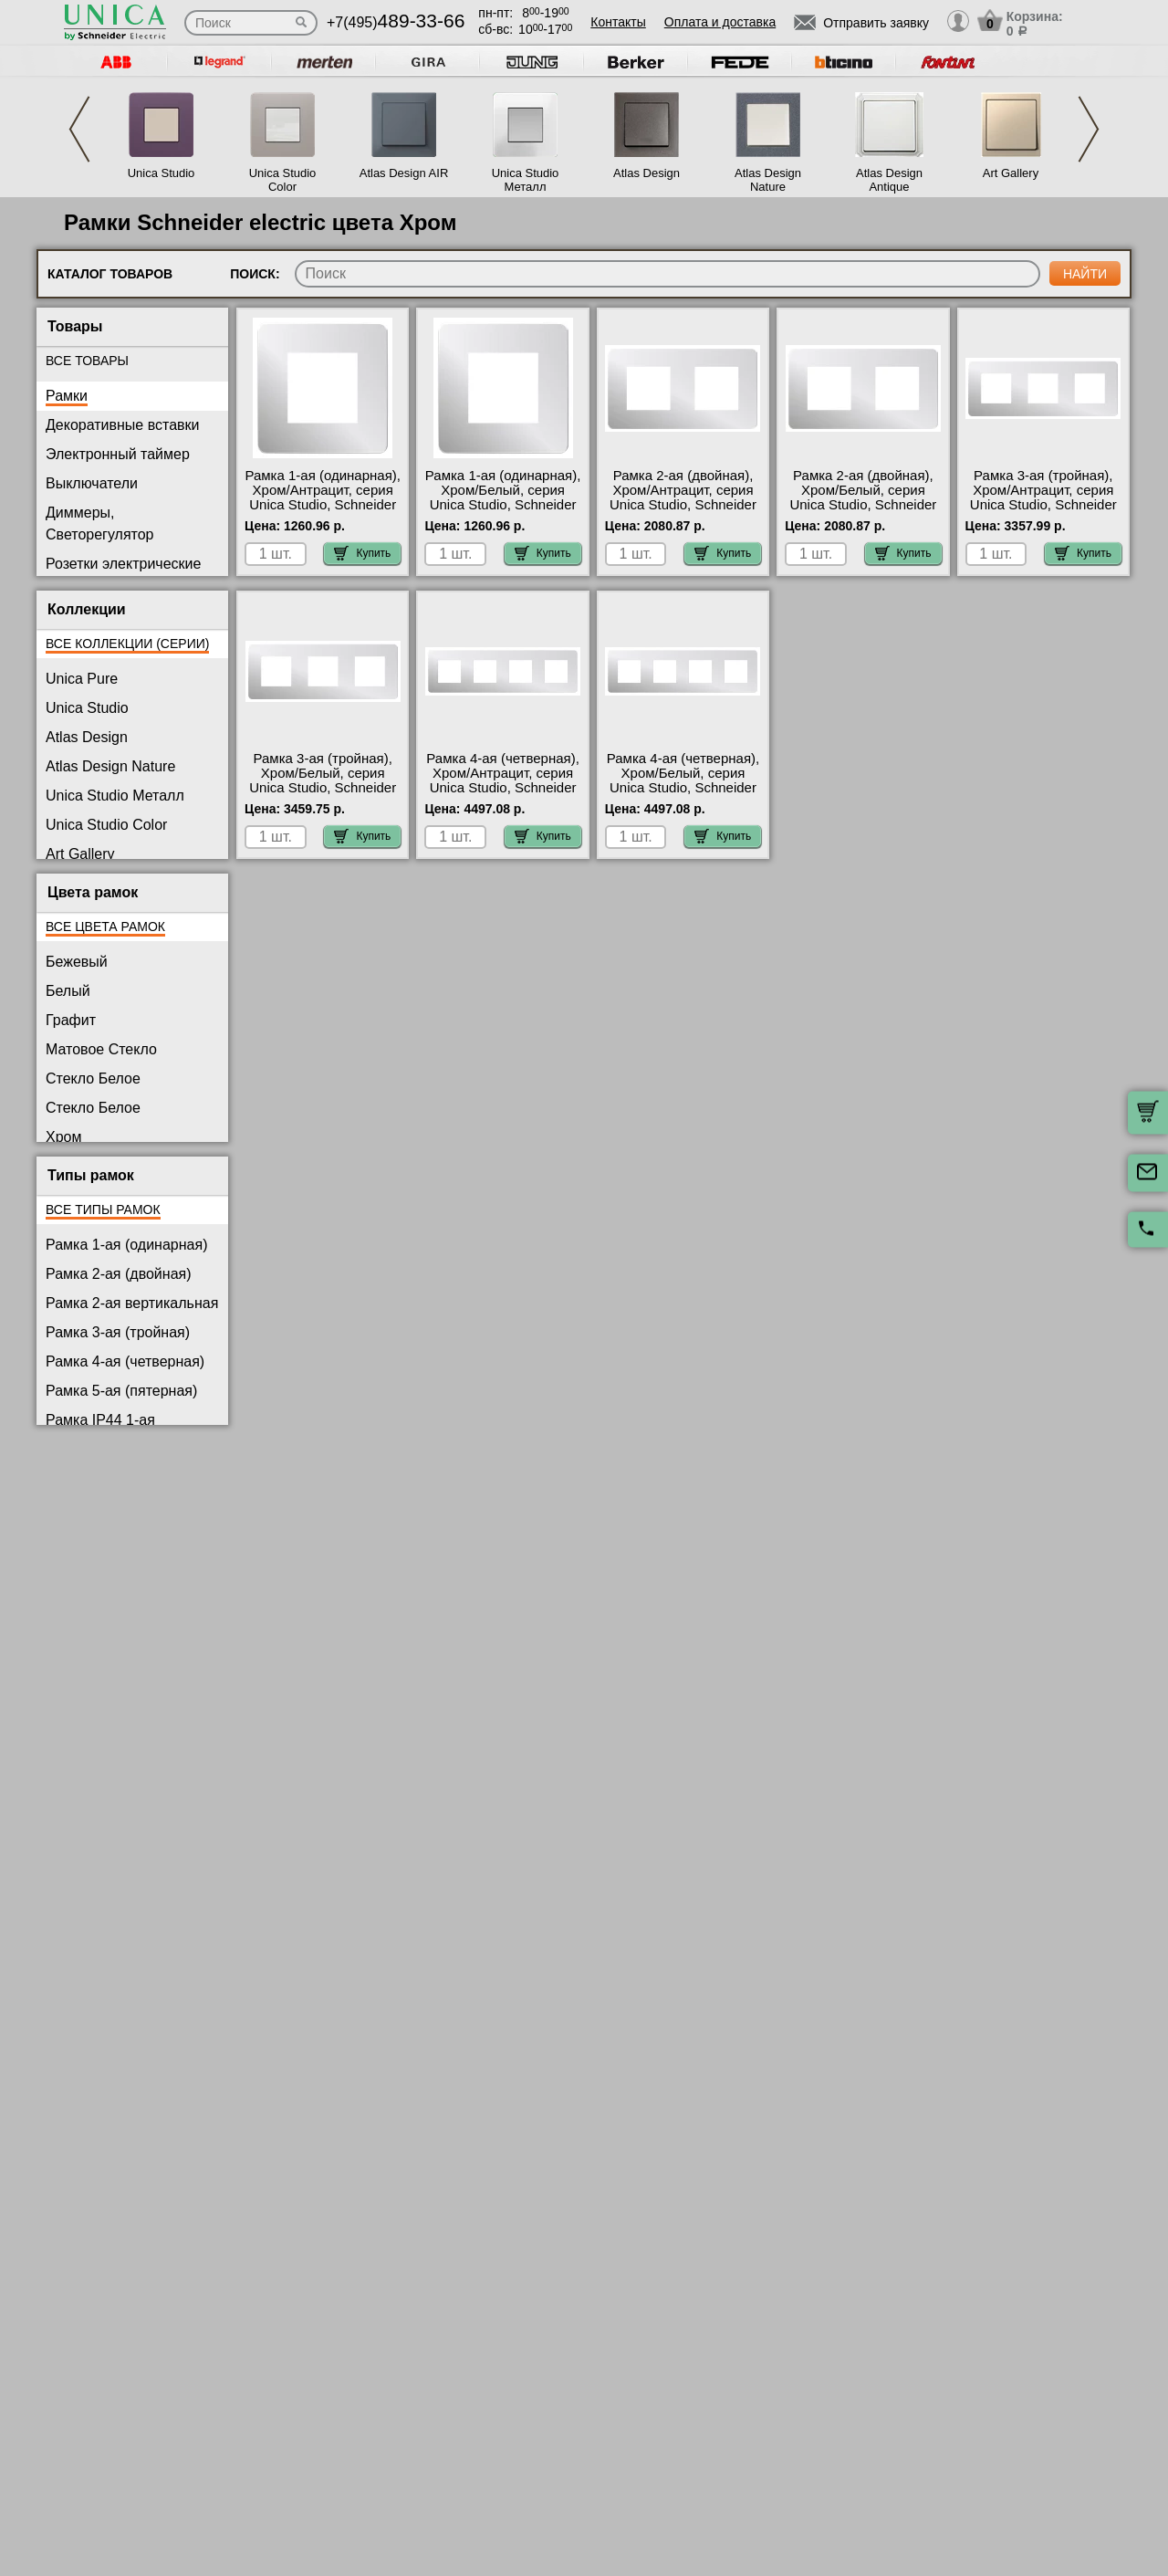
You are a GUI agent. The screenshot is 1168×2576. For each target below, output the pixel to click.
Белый (68, 991)
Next (1089, 129)
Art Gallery (1010, 173)
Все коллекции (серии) (127, 643)
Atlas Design (646, 173)
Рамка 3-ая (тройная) (118, 1332)
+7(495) (395, 22)
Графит (71, 1020)
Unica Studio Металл (525, 180)
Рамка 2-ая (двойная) (119, 1274)
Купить (362, 553)
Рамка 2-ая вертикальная (132, 1303)
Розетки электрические (123, 563)
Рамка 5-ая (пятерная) (121, 1390)
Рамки (67, 395)
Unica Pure (82, 678)
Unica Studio (161, 173)
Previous (79, 129)
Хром (63, 1137)
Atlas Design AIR (404, 173)
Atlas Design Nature (768, 180)
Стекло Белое (93, 1078)
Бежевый (77, 961)
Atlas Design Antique (889, 180)
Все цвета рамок (105, 926)
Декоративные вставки (123, 425)
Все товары (87, 360)
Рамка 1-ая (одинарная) (126, 1244)
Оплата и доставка (720, 22)
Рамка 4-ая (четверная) (125, 1361)
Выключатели (92, 483)
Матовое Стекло (101, 1049)
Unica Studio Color (283, 180)
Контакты (617, 22)
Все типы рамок (103, 1209)
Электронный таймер (118, 454)
